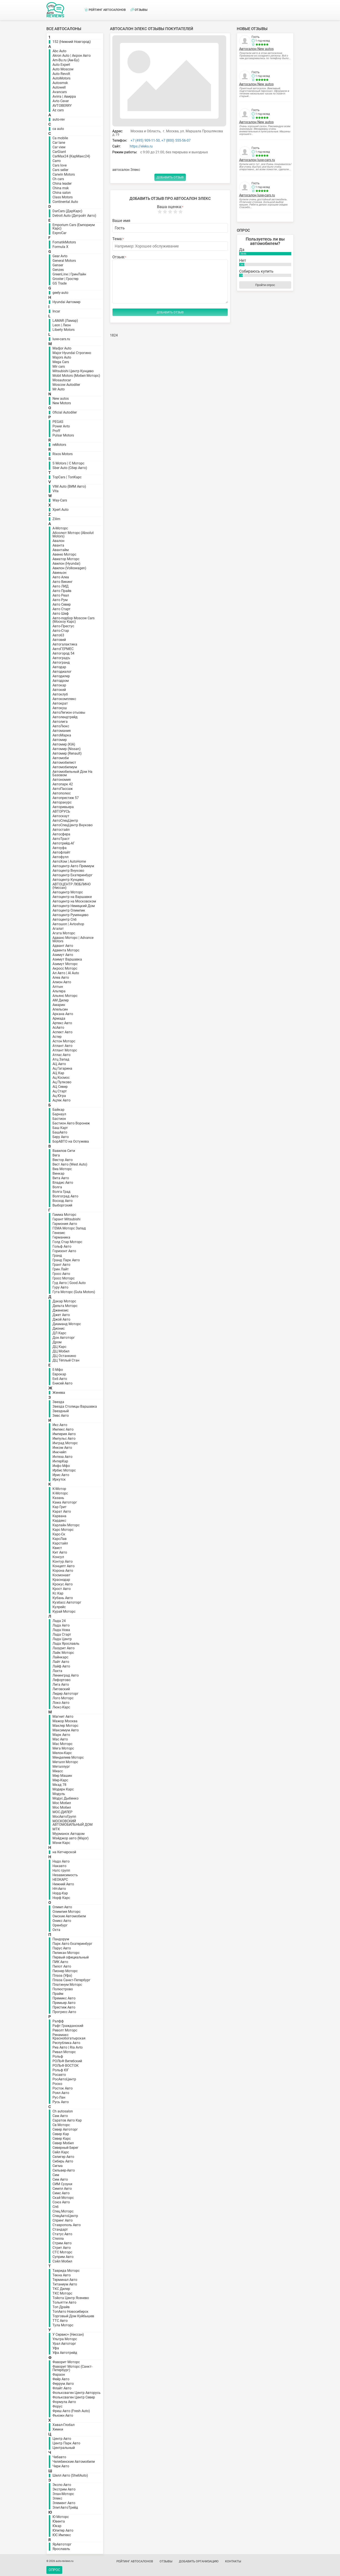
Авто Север (61, 604)
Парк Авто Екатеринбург (72, 1943)
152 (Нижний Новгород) (71, 42)
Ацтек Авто (61, 1100)
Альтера (58, 991)
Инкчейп (59, 1452)
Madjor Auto (61, 348)
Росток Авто (62, 2088)
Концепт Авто (63, 1566)
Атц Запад (60, 1059)
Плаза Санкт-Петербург (71, 1980)
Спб (55, 2207)
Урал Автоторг (64, 2343)
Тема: (118, 239)
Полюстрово (62, 1989)
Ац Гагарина (62, 1068)
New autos (60, 398)
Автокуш (59, 708)
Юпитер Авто (62, 2530)
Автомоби (60, 758)
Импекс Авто (63, 1429)
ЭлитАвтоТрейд (65, 2507)
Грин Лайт (60, 1269)
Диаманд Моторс (66, 1324)
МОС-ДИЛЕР (62, 1812)
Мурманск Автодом (68, 1833)
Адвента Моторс (65, 950)
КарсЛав (59, 1539)
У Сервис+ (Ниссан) (68, 2334)
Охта (56, 1930)
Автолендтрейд (65, 717)
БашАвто (59, 1132)
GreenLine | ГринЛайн (69, 274)
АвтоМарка (61, 735)
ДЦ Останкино (64, 1356)
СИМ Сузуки (62, 2184)
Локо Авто (60, 1702)
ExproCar (59, 233)
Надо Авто (61, 1861)
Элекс (57, 2498)
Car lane (58, 142)
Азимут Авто (62, 955)
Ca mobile (60, 138)
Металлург (61, 1766)
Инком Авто (62, 1447)
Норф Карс (61, 1898)
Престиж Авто (63, 2007)
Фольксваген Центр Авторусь (76, 2393)
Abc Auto (59, 51)
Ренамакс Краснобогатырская (68, 2036)
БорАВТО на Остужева (70, 1141)
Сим (55, 2175)
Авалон (58, 541)
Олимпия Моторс (66, 1911)
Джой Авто (61, 1319)
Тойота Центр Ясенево (70, 2298)
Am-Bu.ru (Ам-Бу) (65, 60)
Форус (57, 2406)
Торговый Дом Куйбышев (73, 2316)
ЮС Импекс (61, 2535)
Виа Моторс (62, 1169)
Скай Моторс (63, 2197)
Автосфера (61, 834)
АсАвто (58, 1027)
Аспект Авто (62, 1032)
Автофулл (60, 857)
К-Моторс (60, 1493)
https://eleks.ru (141, 146)
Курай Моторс (63, 1611)
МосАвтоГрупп (64, 1816)
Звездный (60, 1411)
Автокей (59, 690)
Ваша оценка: (170, 207)
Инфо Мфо (61, 1466)
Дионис (58, 1328)
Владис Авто (62, 1182)
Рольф (57, 2056)
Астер (57, 1036)
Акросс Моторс (64, 968)
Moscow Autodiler (66, 384)
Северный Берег (65, 2147)
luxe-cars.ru (61, 339)
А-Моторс (60, 528)
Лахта (57, 1671)
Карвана (59, 1516)
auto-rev (58, 119)
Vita (55, 491)
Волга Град (61, 1191)
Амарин (58, 1005)
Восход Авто (62, 1201)
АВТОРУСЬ (61, 811)
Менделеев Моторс (68, 1757)
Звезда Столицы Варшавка (74, 1406)
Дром (57, 1342)
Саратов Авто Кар (67, 2120)
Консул (58, 1557)
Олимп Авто (62, 1907)
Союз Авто (61, 2202)
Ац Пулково (61, 1082)
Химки (57, 2429)
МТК (56, 1829)
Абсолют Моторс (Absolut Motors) (73, 534)
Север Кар (60, 2134)
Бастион (59, 1119)
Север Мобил (63, 2143)
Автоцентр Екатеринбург (72, 875)
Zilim (56, 519)
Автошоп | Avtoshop (68, 924)
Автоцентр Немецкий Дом (73, 906)
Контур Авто (62, 1561)
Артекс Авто (62, 1023)
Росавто (59, 2074)
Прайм (57, 1993)
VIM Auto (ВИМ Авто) (69, 486)
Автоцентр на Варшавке (72, 897)
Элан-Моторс (63, 2494)
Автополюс (61, 793)
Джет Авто (61, 1315)
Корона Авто (62, 1570)
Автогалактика (64, 644)
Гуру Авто (60, 1287)
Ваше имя (121, 221)
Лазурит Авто (63, 1648)
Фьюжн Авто (62, 2415)
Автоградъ (61, 658)
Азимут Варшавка (67, 959)
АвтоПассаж (62, 789)
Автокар (59, 685)
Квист (57, 1548)
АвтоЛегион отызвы (68, 712)
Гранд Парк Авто (66, 1260)
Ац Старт (59, 1091)
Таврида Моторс (66, 2270)
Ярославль (61, 2549)
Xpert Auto (60, 509)
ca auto (58, 129)
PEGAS (57, 422)
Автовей (59, 640)
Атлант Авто (62, 1046)
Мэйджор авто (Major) (70, 1838)
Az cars (58, 110)
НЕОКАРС (60, 1879)
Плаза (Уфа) (62, 1975)
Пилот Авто (61, 1966)
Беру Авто (60, 1137)
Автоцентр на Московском (74, 901)
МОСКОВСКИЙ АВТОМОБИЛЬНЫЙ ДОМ (72, 1822)
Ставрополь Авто (66, 2225)
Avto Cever (60, 101)
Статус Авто (62, 2234)
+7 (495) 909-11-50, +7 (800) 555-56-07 (160, 140)
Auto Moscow (63, 69)
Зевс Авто (60, 1415)
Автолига (60, 721)
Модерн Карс (63, 1789)
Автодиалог (62, 671)
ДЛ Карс (59, 1333)
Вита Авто (60, 1178)
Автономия (61, 779)
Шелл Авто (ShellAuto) (70, 2475)
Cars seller (60, 170)
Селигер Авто (63, 2157)
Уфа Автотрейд (64, 2352)
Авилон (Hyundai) (66, 563)
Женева (58, 1392)
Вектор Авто (62, 1160)
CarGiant (59, 152)
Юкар (56, 2526)
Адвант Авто (62, 946)
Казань (58, 1498)
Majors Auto (61, 357)
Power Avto (61, 426)
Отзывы (141, 9)
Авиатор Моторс (65, 559)
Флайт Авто (61, 2388)
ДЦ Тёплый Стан (65, 1360)
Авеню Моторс (64, 554)
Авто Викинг (62, 582)
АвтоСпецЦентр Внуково (72, 825)
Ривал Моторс (64, 2052)
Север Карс (61, 2138)
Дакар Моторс (64, 1301)
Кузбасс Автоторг (66, 1602)
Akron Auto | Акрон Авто (71, 55)
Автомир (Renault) (67, 753)
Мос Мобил (61, 1803)
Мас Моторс (62, 1744)
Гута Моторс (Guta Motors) (73, 1292)
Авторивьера (63, 807)
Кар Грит (59, 1507)
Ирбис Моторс (64, 1470)
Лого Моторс (63, 1698)
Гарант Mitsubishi (66, 1219)
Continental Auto (65, 202)
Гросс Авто (61, 1274)
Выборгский (62, 1205)
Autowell (59, 87)
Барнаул (59, 1114)
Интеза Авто (62, 1457)
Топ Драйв (61, 2307)
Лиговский (61, 1689)
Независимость (65, 1875)
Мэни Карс (61, 1843)
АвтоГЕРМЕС (63, 649)
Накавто (59, 1866)
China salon (61, 192)
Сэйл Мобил (62, 2261)
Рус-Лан (58, 2097)
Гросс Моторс (63, 1278)
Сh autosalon (62, 2111)
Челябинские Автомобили (73, 2461)
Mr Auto (58, 389)
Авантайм (60, 550)
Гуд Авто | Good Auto (69, 1283)
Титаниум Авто (64, 2284)
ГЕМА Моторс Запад (69, 1228)
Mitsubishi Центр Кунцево (73, 371)
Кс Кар (57, 1593)
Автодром (60, 680)
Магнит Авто (62, 1716)
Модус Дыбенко (65, 1798)
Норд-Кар (60, 1893)
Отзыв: (119, 257)
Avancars (59, 92)
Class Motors (62, 197)
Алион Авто (61, 982)
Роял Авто (60, 2093)
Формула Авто (64, 2402)
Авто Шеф (60, 613)
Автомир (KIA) (63, 744)
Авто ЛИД (60, 586)
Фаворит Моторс (66, 2362)
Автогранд (61, 662)
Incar (56, 311)
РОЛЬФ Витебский (67, 2061)
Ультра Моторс (64, 2339)
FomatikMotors (64, 242)
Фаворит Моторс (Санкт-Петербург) (72, 2368)
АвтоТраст (61, 839)
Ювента (58, 2521)
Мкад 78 (59, 1785)
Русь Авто (60, 2102)
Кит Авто (59, 1552)
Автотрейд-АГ (63, 843)
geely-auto (60, 292)
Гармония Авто (64, 1224)
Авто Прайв (61, 591)
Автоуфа (59, 848)
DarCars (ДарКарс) (67, 211)
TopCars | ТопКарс (67, 477)
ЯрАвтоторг (62, 2544)
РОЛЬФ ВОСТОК (65, 2065)
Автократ (60, 703)
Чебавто (59, 2457)
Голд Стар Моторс (67, 1242)
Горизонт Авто (64, 1251)
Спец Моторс (63, 2211)
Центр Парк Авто (66, 2443)
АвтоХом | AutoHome (69, 861)
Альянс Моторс (64, 996)
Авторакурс (62, 802)
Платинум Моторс (67, 1984)
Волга (57, 1187)
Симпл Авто (62, 2188)
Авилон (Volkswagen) (69, 568)
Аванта (58, 545)
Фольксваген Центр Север (73, 2397)
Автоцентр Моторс (67, 892)
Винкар (58, 1173)
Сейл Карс (60, 2152)
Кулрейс (59, 1607)
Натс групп (61, 1870)
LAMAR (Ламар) (65, 320)
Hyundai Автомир (66, 302)
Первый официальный (70, 1957)
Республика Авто (66, 2043)
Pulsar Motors (63, 435)
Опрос (54, 2570)
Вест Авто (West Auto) (69, 1164)
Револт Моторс (64, 2030)
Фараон (58, 2374)
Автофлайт (61, 852)
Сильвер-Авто (63, 2170)
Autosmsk (60, 83)
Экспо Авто (61, 2485)
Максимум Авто (65, 1730)
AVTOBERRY (62, 105)
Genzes (58, 270)
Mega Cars (60, 362)
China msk (60, 188)
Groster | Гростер (65, 279)
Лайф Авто (61, 1666)
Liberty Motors (63, 330)
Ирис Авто (60, 1475)
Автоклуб (60, 694)
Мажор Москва (64, 1721)
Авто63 (58, 635)
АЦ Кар (58, 1073)
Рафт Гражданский (67, 2026)
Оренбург (60, 1925)
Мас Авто (60, 1739)
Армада (58, 1018)
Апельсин (60, 1009)
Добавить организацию (199, 2561)
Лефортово (61, 1680)
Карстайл (60, 1543)
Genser (57, 265)
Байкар (58, 1109)
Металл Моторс (65, 1762)
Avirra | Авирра (64, 96)
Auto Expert (61, 64)
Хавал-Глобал (63, 2425)
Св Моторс (61, 2125)
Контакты (233, 2561)
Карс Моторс (63, 1529)
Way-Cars (59, 500)
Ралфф (58, 2021)
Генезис (58, 1233)
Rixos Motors (62, 454)
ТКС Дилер (61, 2289)
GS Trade (59, 283)
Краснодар (61, 1579)
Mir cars (58, 366)
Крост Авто (61, 1589)
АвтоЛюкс (60, 726)
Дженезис (60, 1310)
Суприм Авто (63, 2257)
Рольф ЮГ (60, 2070)
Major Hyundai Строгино (71, 353)
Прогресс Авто (64, 2012)
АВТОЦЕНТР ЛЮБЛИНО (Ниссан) (71, 886)
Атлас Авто (61, 1055)
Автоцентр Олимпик (68, 910)
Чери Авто (60, 2466)
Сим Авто (60, 2179)
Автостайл (61, 829)
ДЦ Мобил (60, 1351)
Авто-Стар (60, 630)
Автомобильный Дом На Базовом (72, 773)
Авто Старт (61, 609)
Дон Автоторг (63, 1337)
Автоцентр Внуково (68, 870)
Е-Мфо (57, 1369)
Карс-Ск (58, 1534)
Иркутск (59, 1479)
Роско (57, 2084)
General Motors (64, 260)
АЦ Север (60, 1086)
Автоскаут (60, 816)
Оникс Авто (61, 1921)
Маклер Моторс (65, 1725)
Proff (56, 431)
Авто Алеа (60, 577)
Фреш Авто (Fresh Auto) (71, 2411)
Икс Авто (59, 1425)
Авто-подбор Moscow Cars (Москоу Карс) (73, 619)
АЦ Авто (59, 1064)
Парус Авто (61, 1948)
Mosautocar (61, 380)
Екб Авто (59, 1379)
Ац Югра (59, 1096)
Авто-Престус (63, 626)
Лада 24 (59, 1621)
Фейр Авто (60, 2379)
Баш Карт (60, 1128)
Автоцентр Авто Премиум (73, 866)
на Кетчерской (64, 1852)
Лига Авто (60, 1684)
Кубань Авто (62, 1598)
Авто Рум (60, 600)
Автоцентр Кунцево (68, 879)
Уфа (55, 2348)
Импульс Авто (63, 1438)
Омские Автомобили (69, 1916)
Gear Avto (59, 256)
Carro (56, 161)
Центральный (63, 2448)
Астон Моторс (63, 1041)
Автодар (59, 667)
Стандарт (60, 2229)
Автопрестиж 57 (65, 798)
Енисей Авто (62, 1383)
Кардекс (59, 1520)
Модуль (58, 1794)
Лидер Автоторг (65, 1693)
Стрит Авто (61, 2247)
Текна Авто (61, 2275)
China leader (62, 183)
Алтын (57, 986)
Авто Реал (60, 595)
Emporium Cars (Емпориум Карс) (73, 226)
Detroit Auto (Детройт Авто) (74, 215)
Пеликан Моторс (66, 1953)
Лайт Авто (60, 1662)
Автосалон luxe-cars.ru (257, 160)
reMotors (59, 444)
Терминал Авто (64, 2280)
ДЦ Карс (59, 1347)
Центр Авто (61, 2438)
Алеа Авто (60, 977)
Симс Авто (61, 2193)
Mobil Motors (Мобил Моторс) (76, 375)
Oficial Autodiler (64, 412)
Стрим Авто (62, 2243)
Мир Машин (62, 1775)
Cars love (59, 165)
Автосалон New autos (256, 49)
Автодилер (61, 676)
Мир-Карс (60, 1780)
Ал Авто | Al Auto (65, 973)
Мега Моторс (63, 1748)
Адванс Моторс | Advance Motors (72, 939)
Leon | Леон (61, 325)
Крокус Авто (62, 1584)
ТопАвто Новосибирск (70, 2311)
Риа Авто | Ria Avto (67, 2047)
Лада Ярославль (65, 1643)
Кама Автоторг (64, 1502)
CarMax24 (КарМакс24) (71, 156)
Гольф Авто (61, 1246)
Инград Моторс (65, 1443)
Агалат (58, 928)
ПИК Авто (60, 1962)
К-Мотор (59, 1489)
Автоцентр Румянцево (70, 915)
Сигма (57, 2166)
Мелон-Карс (62, 1753)
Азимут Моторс (65, 964)
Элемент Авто (63, 2503)
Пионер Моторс (65, 1971)
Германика (61, 1237)
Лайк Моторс (63, 1652)
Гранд (57, 1255)
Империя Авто (64, 1434)
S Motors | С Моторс (68, 463)
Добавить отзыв (170, 177)
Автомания (61, 731)
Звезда (58, 1402)
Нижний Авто (63, 1884)
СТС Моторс (62, 2252)
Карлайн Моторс (66, 1525)
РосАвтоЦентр (64, 2079)
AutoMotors (61, 78)
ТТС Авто (60, 2320)
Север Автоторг (65, 2129)
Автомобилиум (64, 767)
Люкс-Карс (61, 1707)
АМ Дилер (60, 1000)
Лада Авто (61, 1625)
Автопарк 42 (62, 784)
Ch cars (58, 179)
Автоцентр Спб (64, 919)
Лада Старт (61, 1634)
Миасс (57, 1771)
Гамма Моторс (64, 1214)
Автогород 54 (63, 653)
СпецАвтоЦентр (65, 2216)
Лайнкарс (60, 1657)
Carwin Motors (63, 174)
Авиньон (59, 572)
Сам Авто (60, 2116)
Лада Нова (61, 1630)
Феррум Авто (63, 2383)
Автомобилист (64, 762)
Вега (56, 1155)
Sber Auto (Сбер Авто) (69, 468)
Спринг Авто (62, 2220)
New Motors (61, 403)
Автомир (59, 740)
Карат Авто (61, 1511)
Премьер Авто (63, 2003)
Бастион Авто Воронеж (71, 1123)
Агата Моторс (63, 933)
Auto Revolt (61, 74)
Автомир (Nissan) (66, 749)
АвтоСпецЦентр (65, 820)
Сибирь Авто (62, 2161)
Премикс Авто (63, 1998)
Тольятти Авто (64, 2302)
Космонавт (61, 1575)
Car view (58, 147)
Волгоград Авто (65, 1196)
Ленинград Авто (65, 1675)
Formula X (60, 247)
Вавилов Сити (63, 1151)
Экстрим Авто (63, 2489)
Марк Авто (61, 1735)
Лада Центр (62, 1639)
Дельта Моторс (64, 1306)
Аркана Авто (62, 1014)
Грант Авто (61, 1264)
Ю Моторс (60, 2517)
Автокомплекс (64, 699)
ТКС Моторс (62, 2293)
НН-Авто (59, 1888)
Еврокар (59, 1374)
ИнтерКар (60, 1461)
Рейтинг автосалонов (107, 9)
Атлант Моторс (64, 1050)
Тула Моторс (62, 2325)
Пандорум (60, 1939)
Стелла (58, 2238)
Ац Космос (61, 1077)
